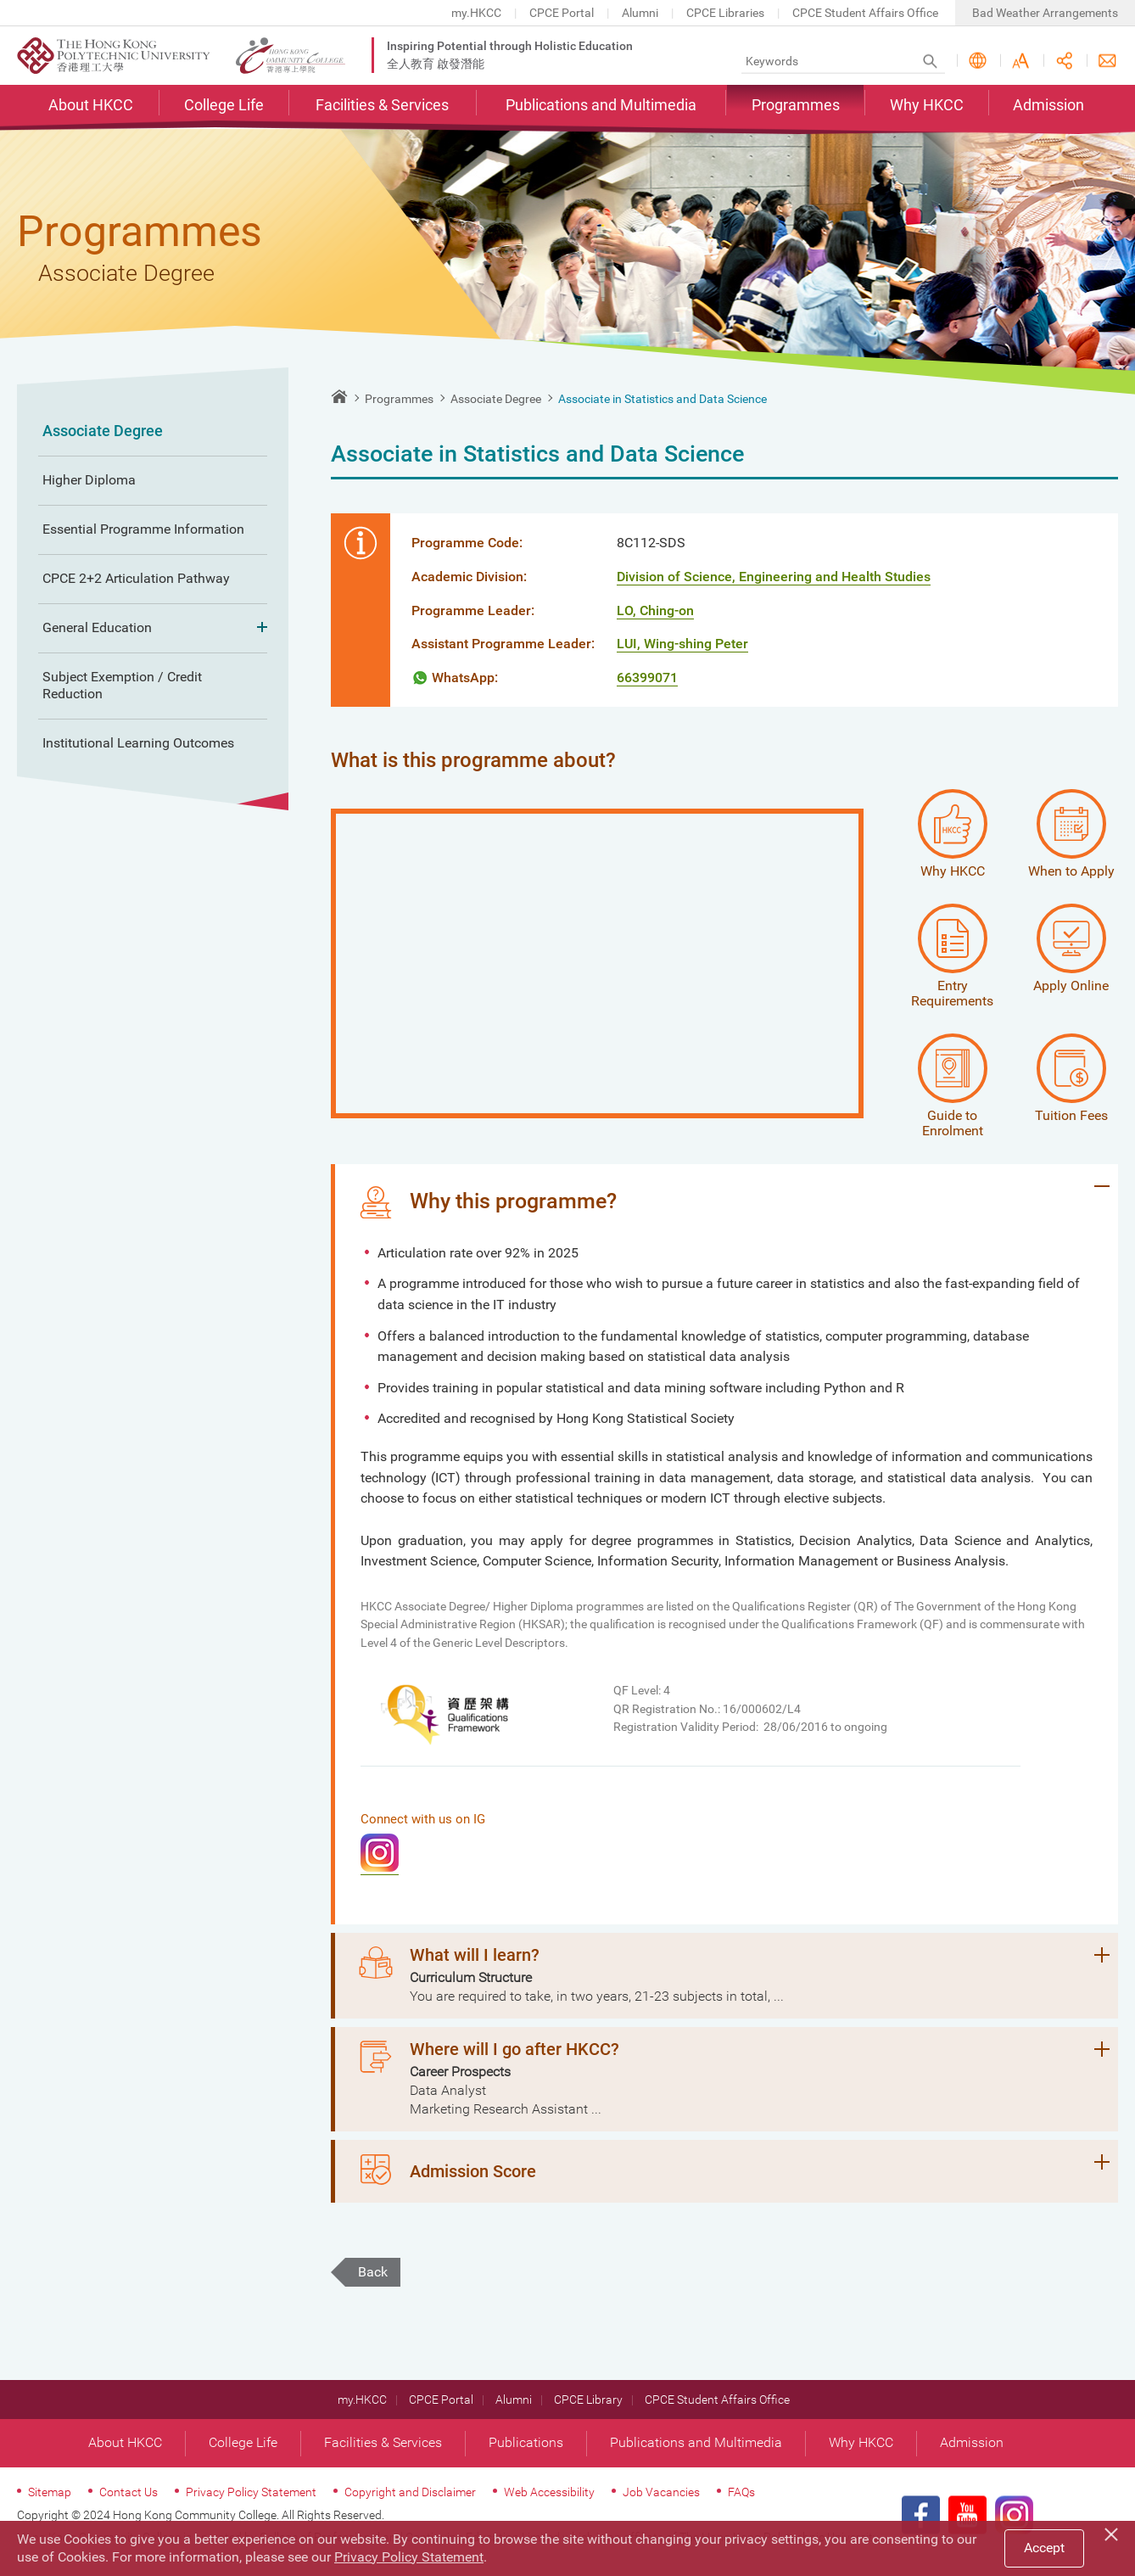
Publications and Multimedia (601, 107)
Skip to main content (0, 0)
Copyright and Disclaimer (410, 2505)
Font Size (1021, 62)
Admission (1048, 107)
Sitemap (49, 2505)
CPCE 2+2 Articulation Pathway (136, 578)
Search (930, 62)
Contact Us (1107, 62)
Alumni (640, 13)
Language (977, 62)
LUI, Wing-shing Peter (682, 644)
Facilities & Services (382, 107)
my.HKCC (476, 13)
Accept (1044, 2548)
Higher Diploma (89, 480)
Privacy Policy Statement (251, 2505)
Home (339, 396)
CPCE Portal (561, 13)
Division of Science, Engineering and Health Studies (774, 576)
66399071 (647, 677)
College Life (224, 107)
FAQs (741, 2505)
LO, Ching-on (655, 610)
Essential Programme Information (143, 529)
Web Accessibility (549, 2505)
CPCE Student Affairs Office (865, 13)
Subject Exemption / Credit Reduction (122, 686)
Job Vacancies (661, 2505)
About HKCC (90, 107)
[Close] (1114, 2532)
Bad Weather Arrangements (1045, 13)
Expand (256, 628)
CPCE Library (588, 2413)
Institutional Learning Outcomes (138, 743)
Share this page (1064, 62)
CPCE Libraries (725, 13)
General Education (152, 628)
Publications (526, 2456)
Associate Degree (102, 431)
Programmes (796, 107)
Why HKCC (927, 107)
